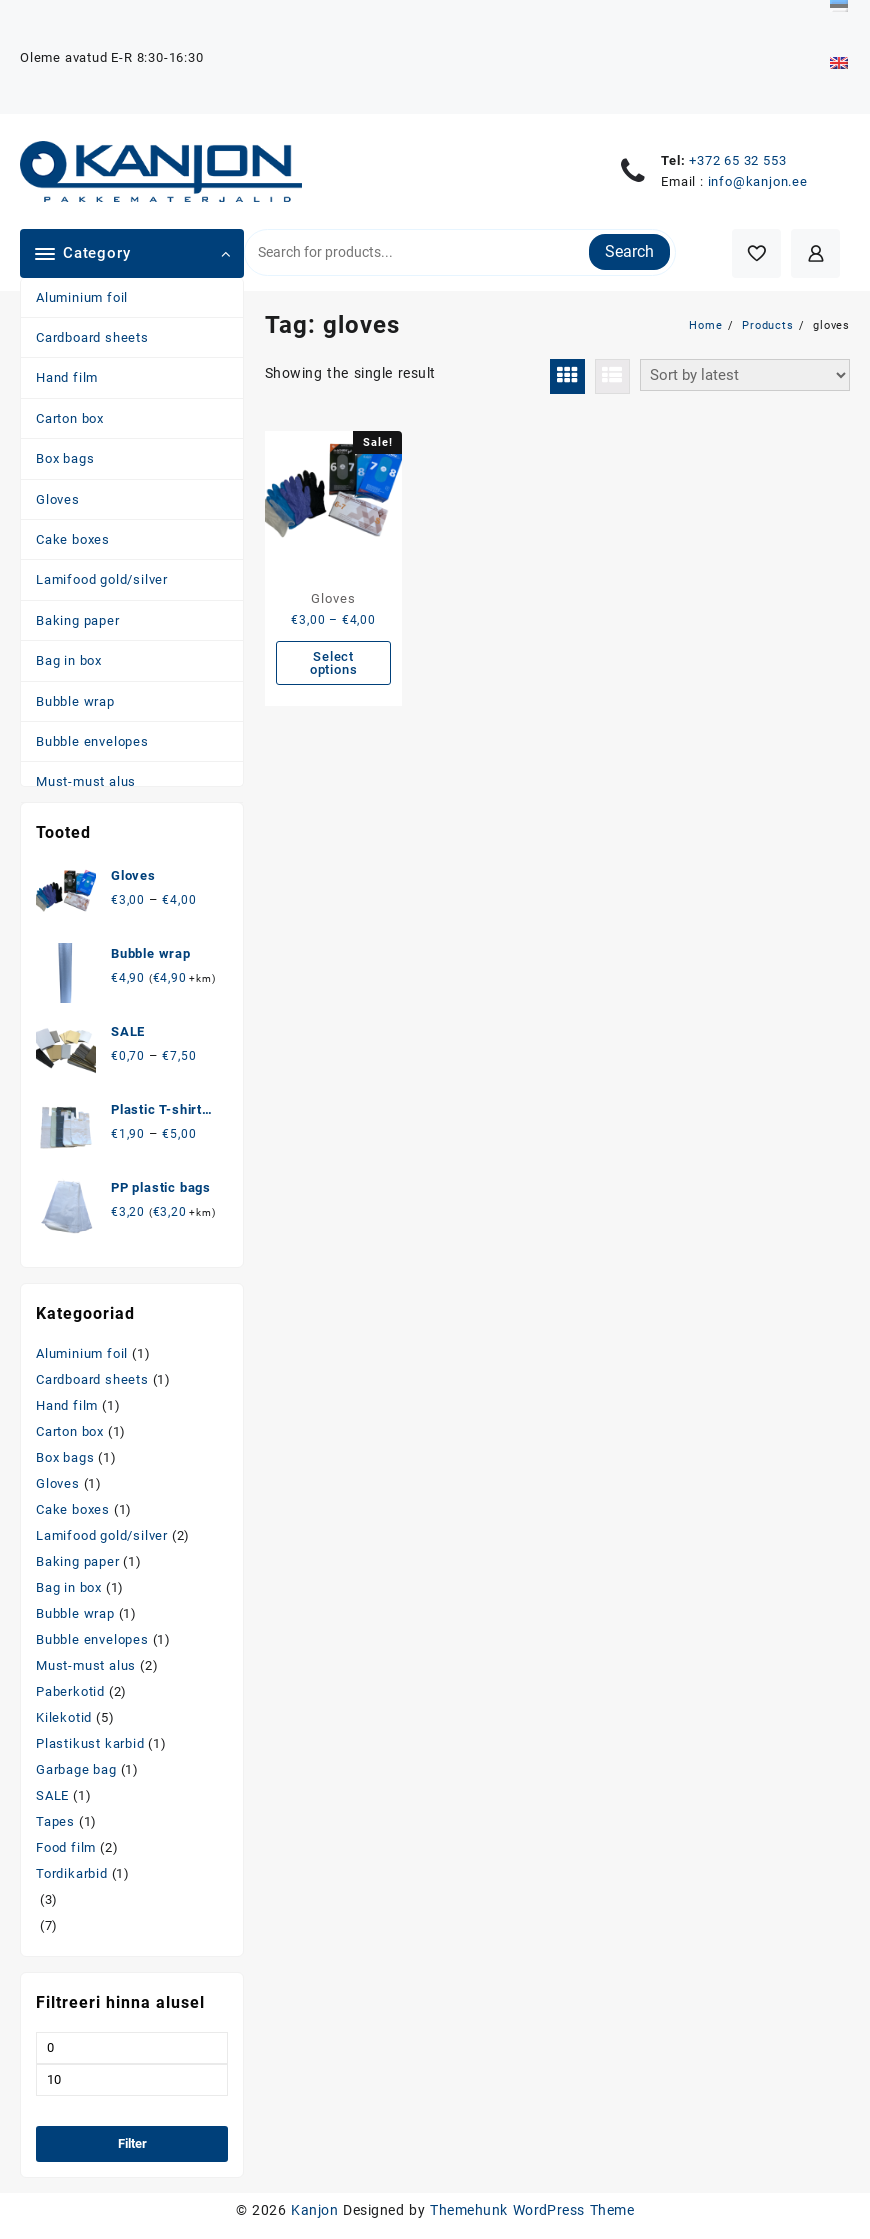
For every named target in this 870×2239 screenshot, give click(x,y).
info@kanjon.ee (758, 181)
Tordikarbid (72, 1873)
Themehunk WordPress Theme (532, 2210)
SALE (52, 1795)
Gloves (58, 499)
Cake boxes (73, 539)
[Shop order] (745, 375)
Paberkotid (70, 1691)
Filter (132, 2143)
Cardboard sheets (92, 337)
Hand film (67, 377)
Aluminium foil (82, 297)
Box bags (65, 458)
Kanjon (314, 2210)
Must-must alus (86, 781)
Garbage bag (76, 1769)
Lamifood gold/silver (102, 579)
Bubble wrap (75, 701)
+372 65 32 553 (737, 160)
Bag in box (69, 660)
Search (629, 251)
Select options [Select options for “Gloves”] (334, 663)
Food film (66, 1847)
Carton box (70, 418)
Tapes (55, 1821)
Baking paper (78, 620)
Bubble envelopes (92, 741)
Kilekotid (64, 1717)
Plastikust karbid (90, 1743)
